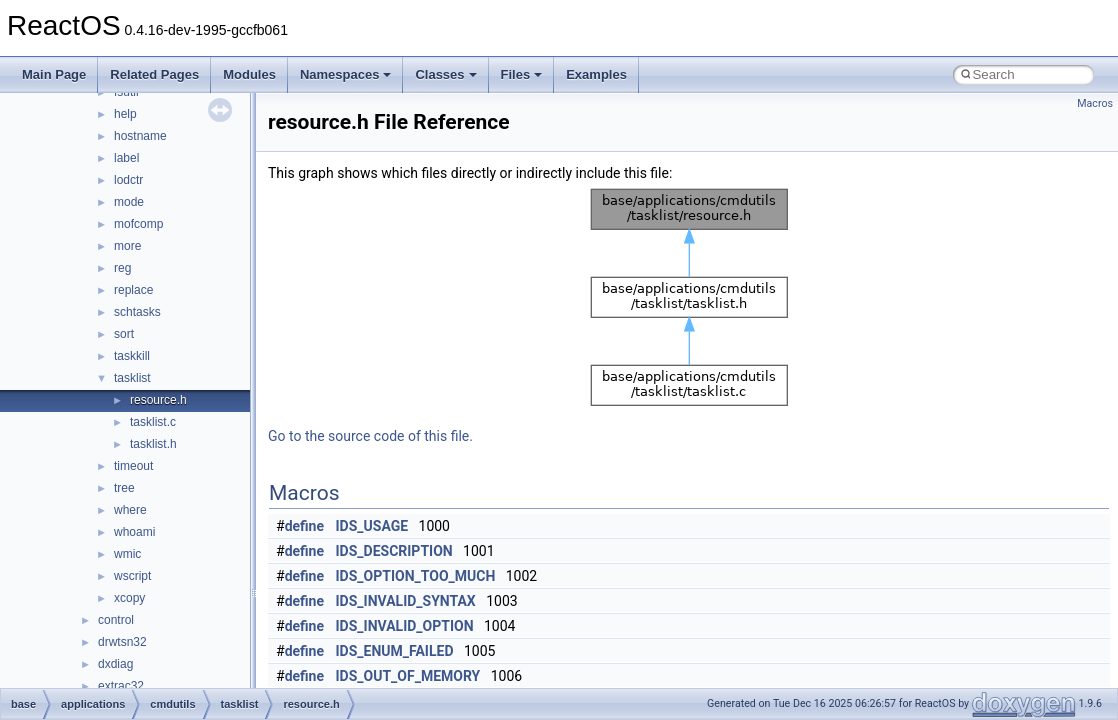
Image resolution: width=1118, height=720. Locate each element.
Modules (249, 74)
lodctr (128, 180)
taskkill (132, 356)
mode (129, 202)
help (125, 114)
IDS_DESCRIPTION (394, 551)
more (127, 246)
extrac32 (121, 686)
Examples (596, 74)
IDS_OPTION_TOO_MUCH (416, 576)
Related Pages (154, 74)
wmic (127, 554)
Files (522, 74)
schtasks (137, 312)
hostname (140, 136)
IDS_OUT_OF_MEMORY (408, 676)
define (304, 526)
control (116, 620)
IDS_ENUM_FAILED (395, 651)
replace (133, 290)
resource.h (158, 400)
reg (122, 268)
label (126, 158)
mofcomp (138, 224)
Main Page (54, 74)
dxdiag (115, 664)
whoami (134, 532)
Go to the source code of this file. (370, 436)
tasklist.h (153, 444)
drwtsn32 (122, 642)
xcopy (129, 598)
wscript (132, 576)
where (130, 510)
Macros (1095, 103)
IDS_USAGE (372, 526)
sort (124, 334)
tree (124, 488)
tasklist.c (153, 422)
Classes (445, 74)
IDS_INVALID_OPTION (405, 626)
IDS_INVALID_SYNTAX (406, 601)
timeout (133, 466)
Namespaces (346, 74)
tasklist (132, 378)
